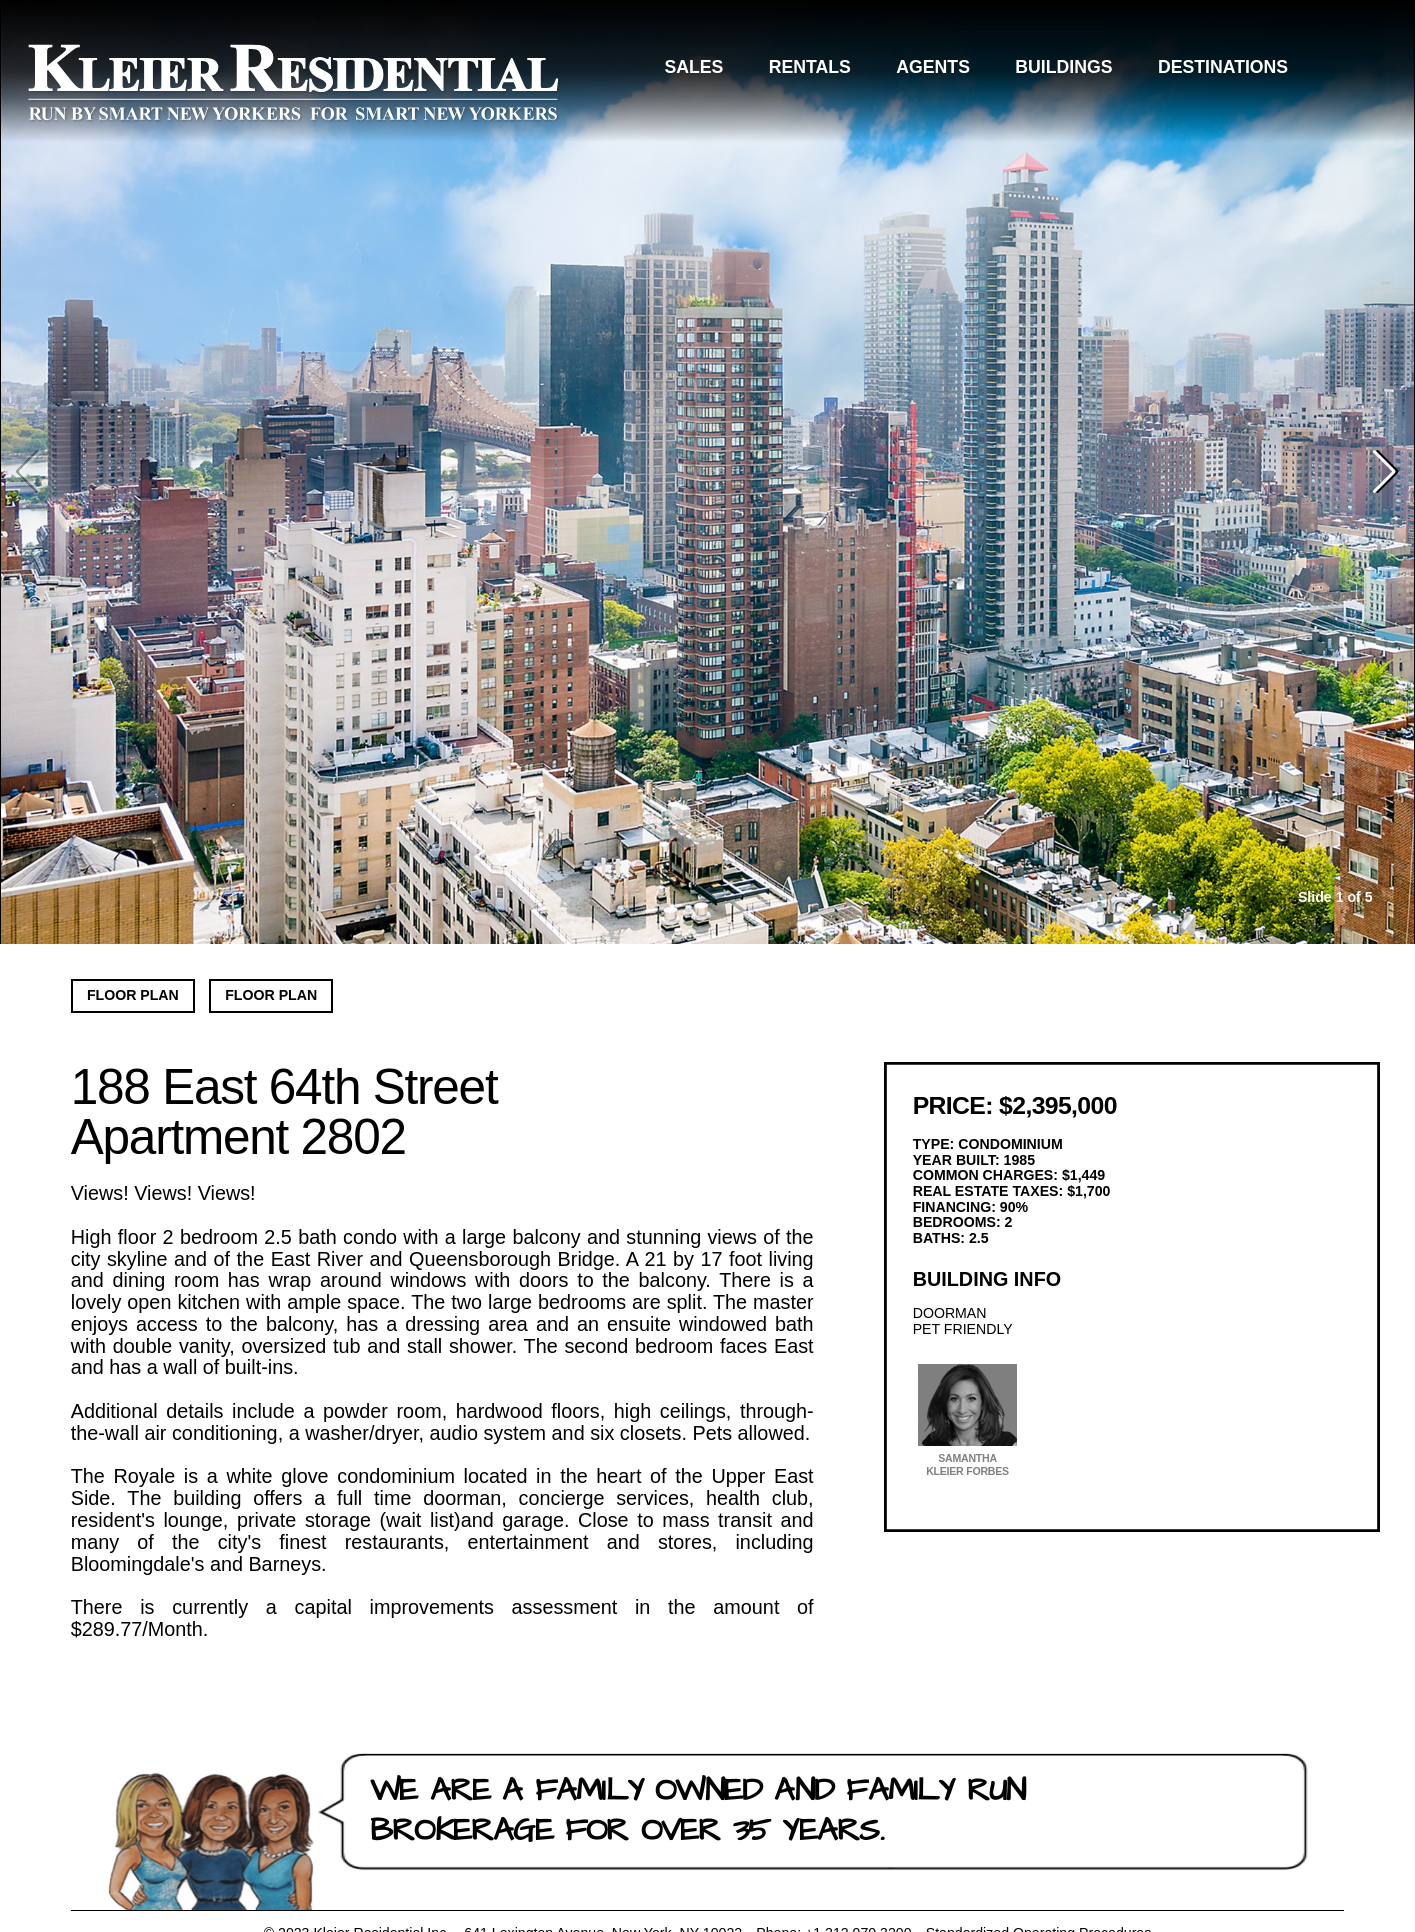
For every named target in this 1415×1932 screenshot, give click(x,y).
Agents (933, 67)
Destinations (1223, 67)
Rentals (810, 67)
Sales (693, 67)
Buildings (1063, 67)
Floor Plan (133, 995)
